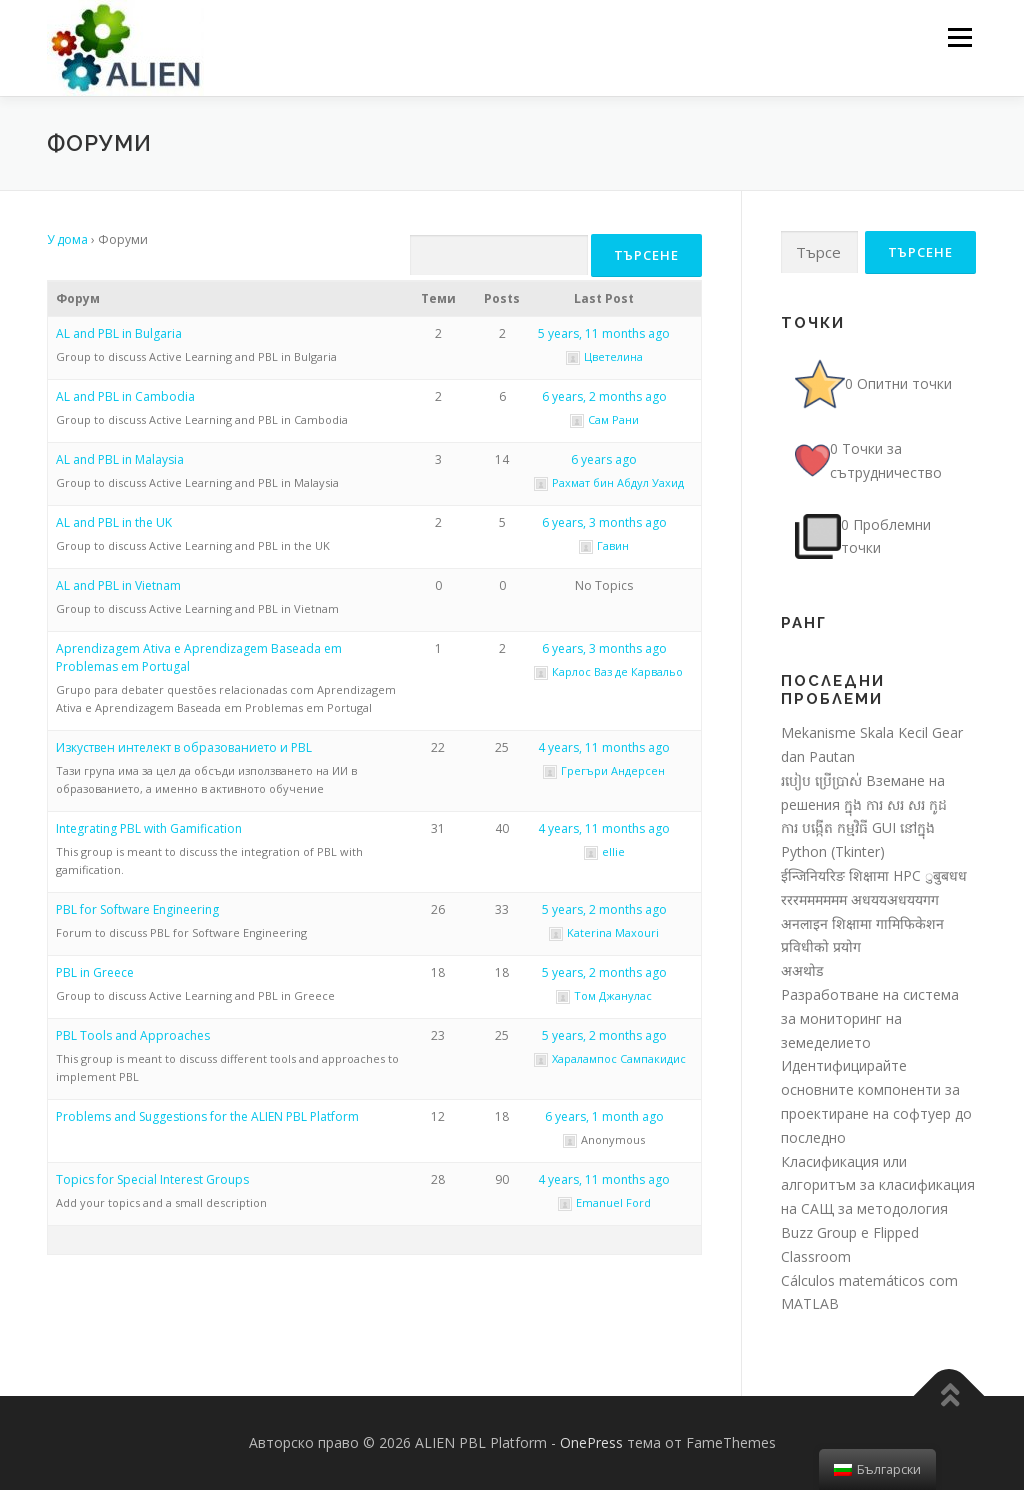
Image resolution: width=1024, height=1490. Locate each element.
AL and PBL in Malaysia (120, 459)
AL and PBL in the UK (114, 522)
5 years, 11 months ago (604, 333)
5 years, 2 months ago (604, 909)
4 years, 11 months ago (604, 747)
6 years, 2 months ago (604, 396)
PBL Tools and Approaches (133, 1035)
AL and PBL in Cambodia (125, 396)
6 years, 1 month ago (604, 1116)
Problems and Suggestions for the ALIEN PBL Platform (207, 1116)
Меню (959, 37)
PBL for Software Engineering (137, 909)
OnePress (591, 1442)
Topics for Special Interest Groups (152, 1179)
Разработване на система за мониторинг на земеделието (870, 1018)
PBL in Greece (95, 972)
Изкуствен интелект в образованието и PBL (184, 747)
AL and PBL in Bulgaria (119, 333)
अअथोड (802, 970)
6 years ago (604, 459)
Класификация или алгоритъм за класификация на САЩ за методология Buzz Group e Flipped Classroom (878, 1209)
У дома (67, 239)
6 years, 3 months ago (604, 522)
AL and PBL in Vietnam (118, 585)
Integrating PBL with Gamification (149, 828)
